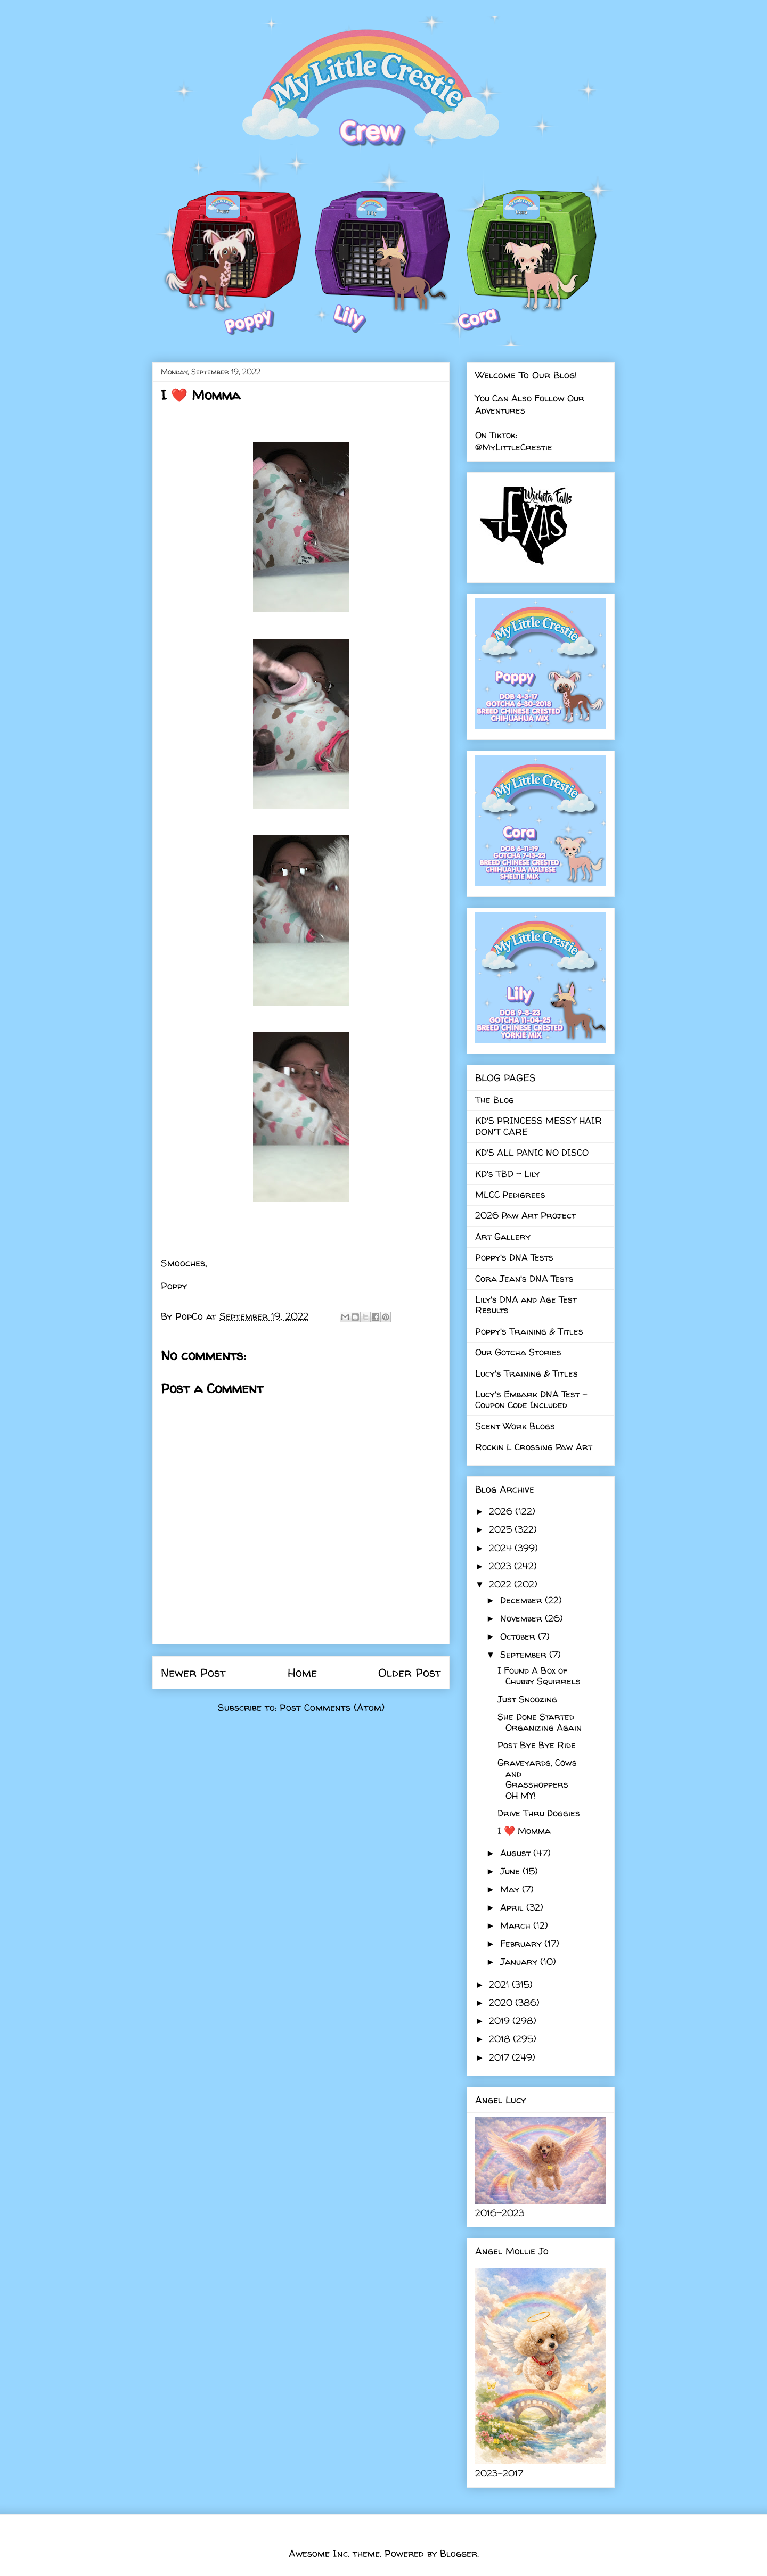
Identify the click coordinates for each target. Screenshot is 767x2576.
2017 (500, 2057)
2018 (501, 2038)
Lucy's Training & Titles (526, 1373)
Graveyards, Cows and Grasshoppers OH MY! (537, 1778)
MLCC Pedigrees (510, 1194)
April (513, 1907)
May (511, 1889)
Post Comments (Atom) (332, 1707)
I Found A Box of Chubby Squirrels (539, 1675)
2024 (502, 1548)
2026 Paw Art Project (525, 1215)
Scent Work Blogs (515, 1426)
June (511, 1871)
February (522, 1943)
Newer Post (193, 1673)
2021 (500, 1984)
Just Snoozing (527, 1699)
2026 (502, 1511)
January (520, 1961)
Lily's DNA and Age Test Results (526, 1304)
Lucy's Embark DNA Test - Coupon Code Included (531, 1399)
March (516, 1925)
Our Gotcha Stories (518, 1352)
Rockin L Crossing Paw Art (533, 1447)
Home (302, 1673)
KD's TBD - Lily (507, 1173)
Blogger (458, 2553)
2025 (502, 1529)
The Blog (494, 1099)
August (516, 1853)
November (522, 1618)
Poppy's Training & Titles (529, 1331)
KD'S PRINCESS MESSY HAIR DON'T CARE (538, 1125)
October (519, 1636)
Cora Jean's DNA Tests (524, 1278)
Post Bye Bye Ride (536, 1745)
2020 (502, 2002)
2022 (501, 1584)
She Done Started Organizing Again (539, 1721)
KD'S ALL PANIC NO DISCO (532, 1152)
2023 (501, 1566)
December (522, 1600)
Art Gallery (503, 1236)
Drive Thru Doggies (538, 1813)
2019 (500, 2020)
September (524, 1654)
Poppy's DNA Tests (514, 1257)
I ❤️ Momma (524, 1830)
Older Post (409, 1673)
